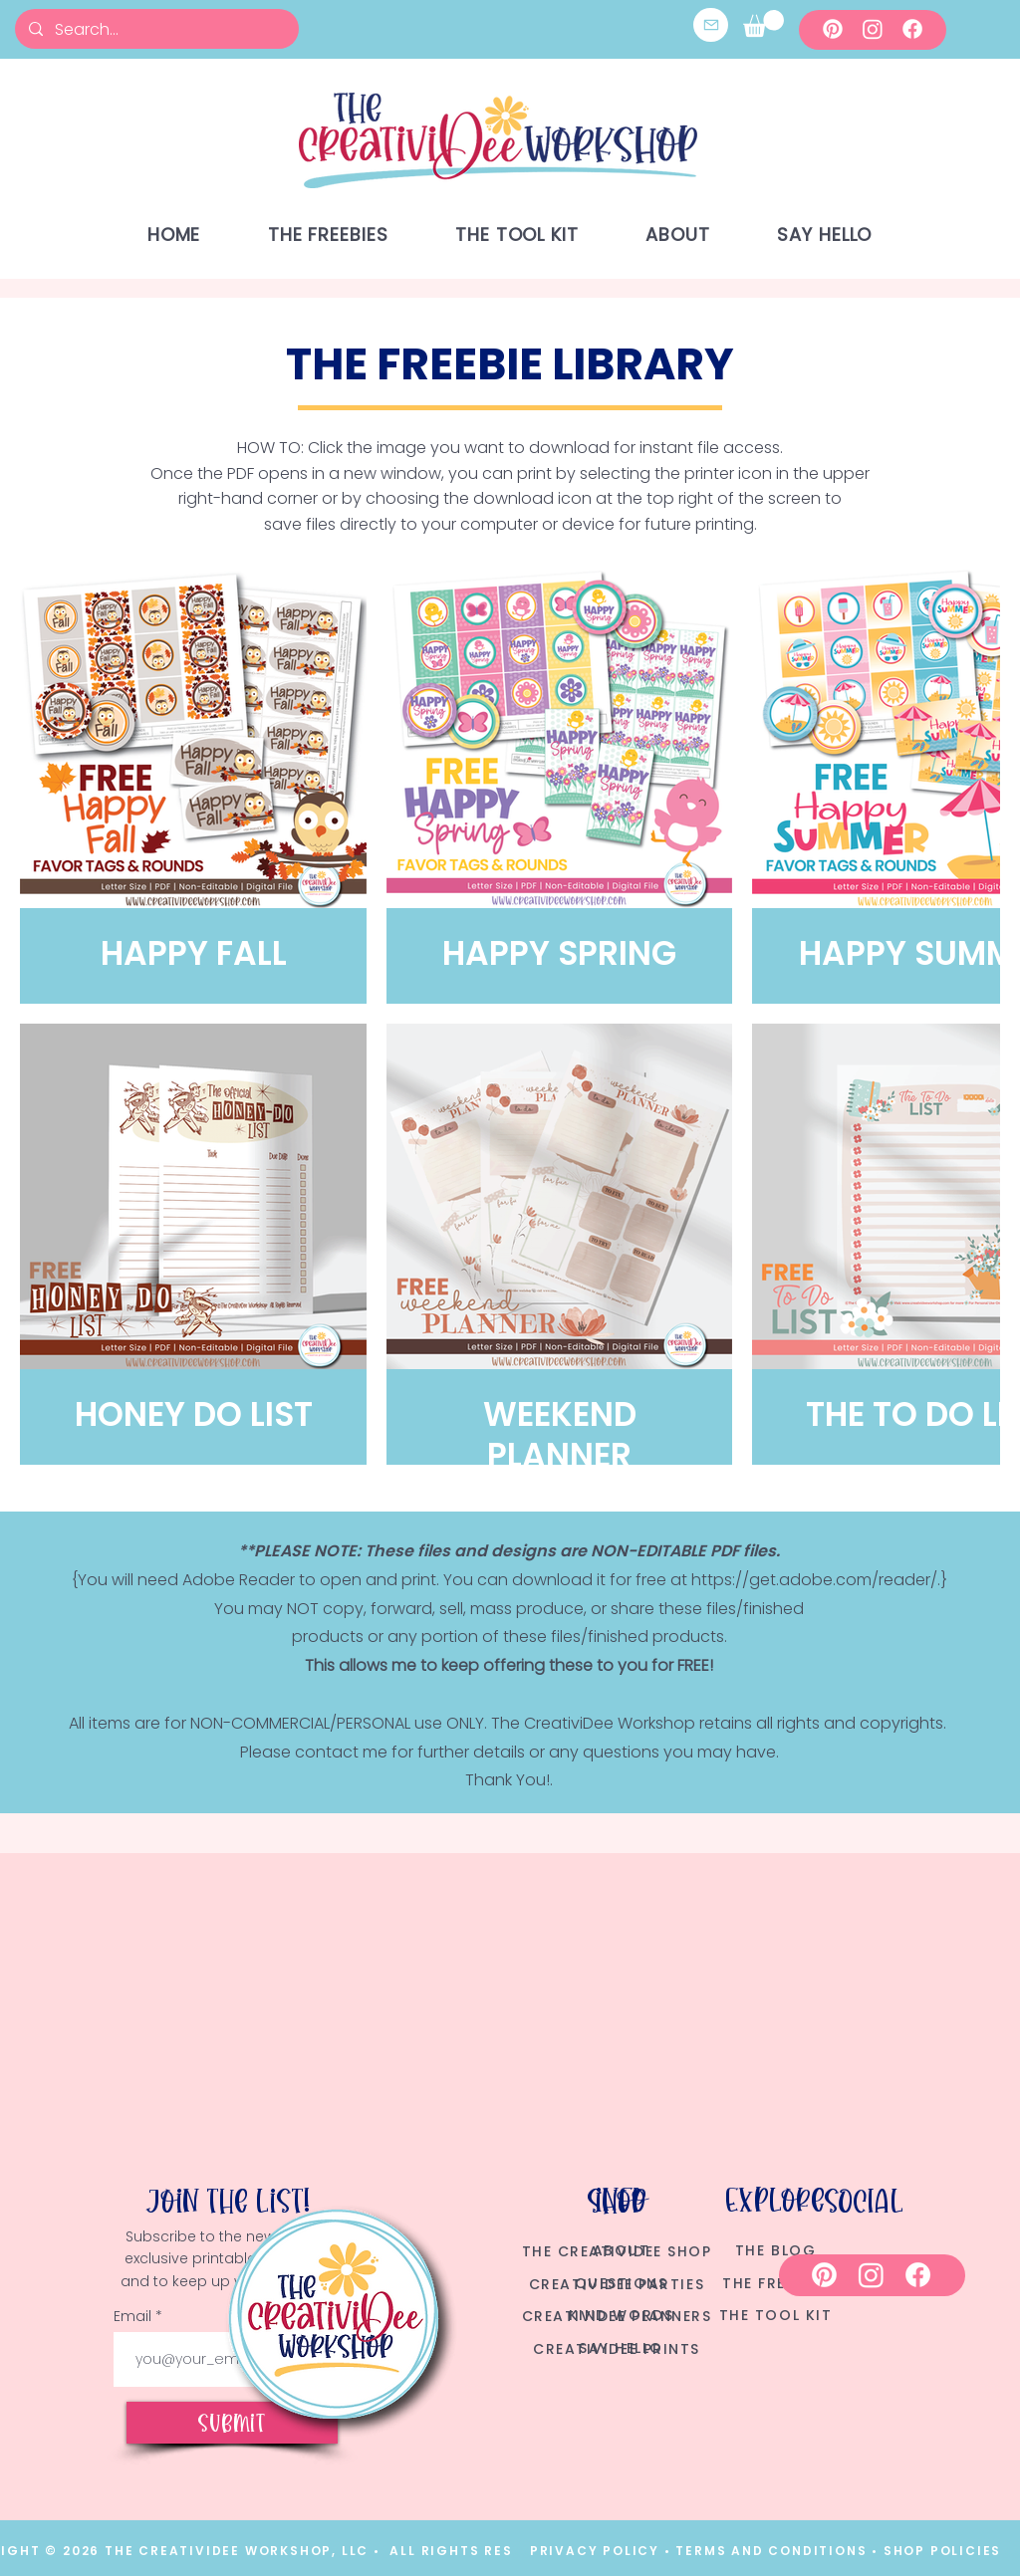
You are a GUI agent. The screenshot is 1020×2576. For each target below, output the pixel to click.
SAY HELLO (621, 2348)
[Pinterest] (833, 29)
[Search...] (156, 29)
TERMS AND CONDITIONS (773, 2550)
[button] (763, 23)
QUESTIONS (621, 2283)
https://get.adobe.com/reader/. (815, 1579)
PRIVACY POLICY (594, 2550)
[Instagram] (873, 29)
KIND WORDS (621, 2315)
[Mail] (710, 25)
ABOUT (621, 2250)
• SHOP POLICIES (936, 2550)
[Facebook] (912, 29)
